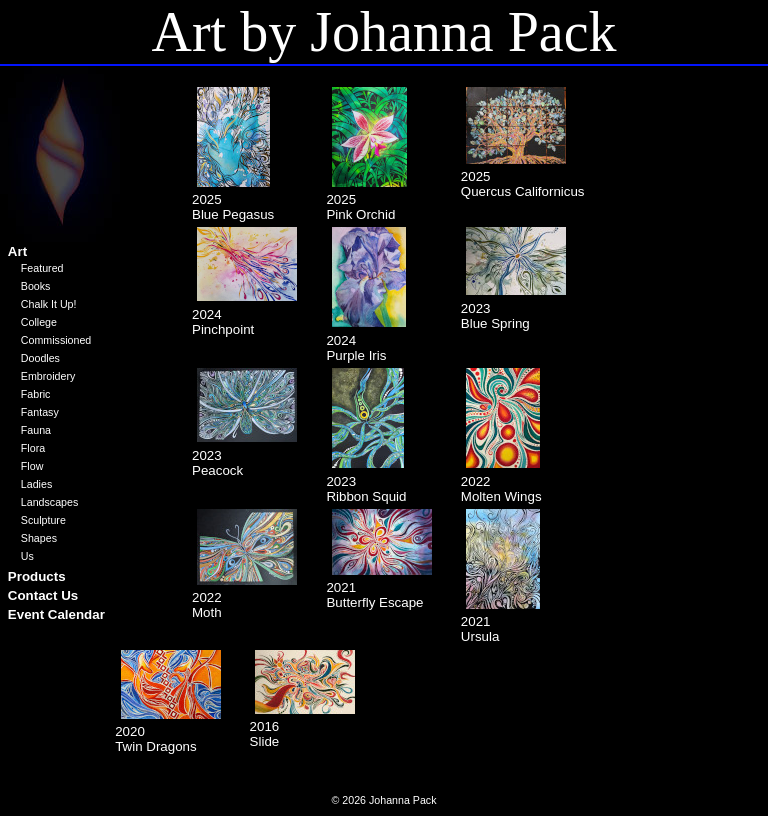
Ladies (36, 484)
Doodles (40, 358)
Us (27, 556)
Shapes (39, 538)
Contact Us (43, 595)
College (39, 322)
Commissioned (56, 340)
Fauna (36, 430)
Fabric (36, 394)
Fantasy (40, 412)
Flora (33, 448)
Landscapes (49, 502)
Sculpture (43, 520)
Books (36, 286)
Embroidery (48, 376)
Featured (42, 268)
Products (37, 576)
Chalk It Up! (49, 304)
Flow (32, 466)
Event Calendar (56, 614)
